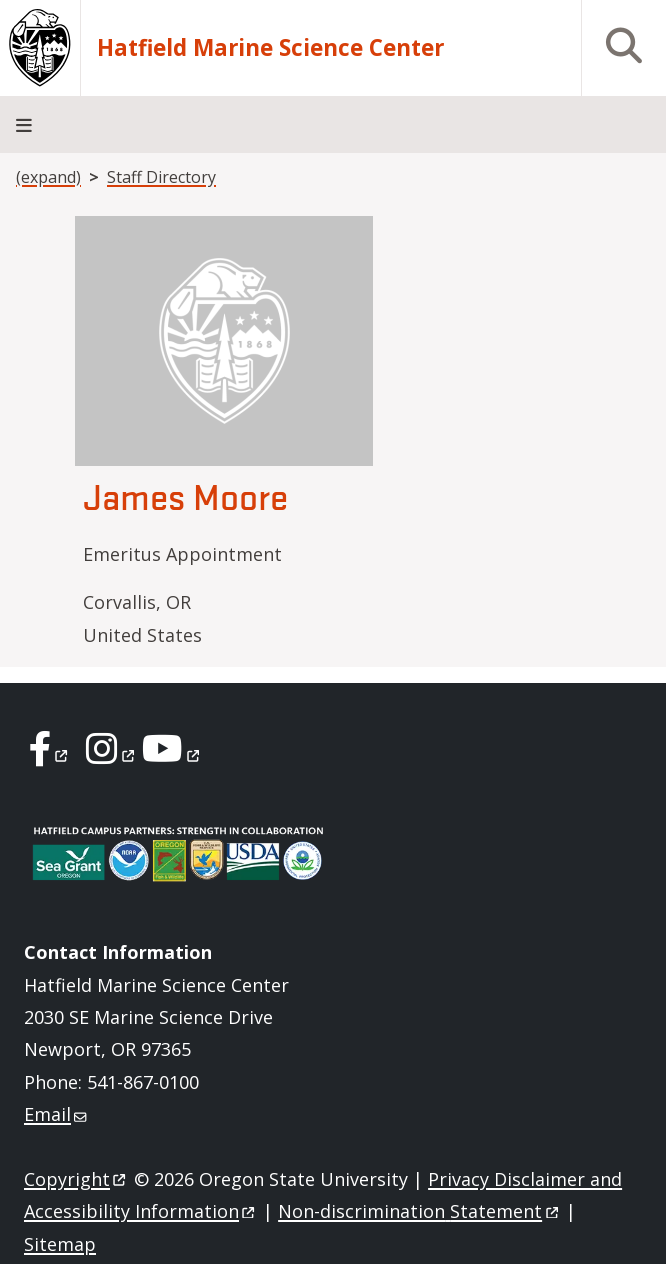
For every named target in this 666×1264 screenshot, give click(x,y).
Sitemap (60, 1244)
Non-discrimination (419, 1211)
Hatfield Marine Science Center (270, 48)
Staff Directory (161, 177)
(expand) (48, 177)
